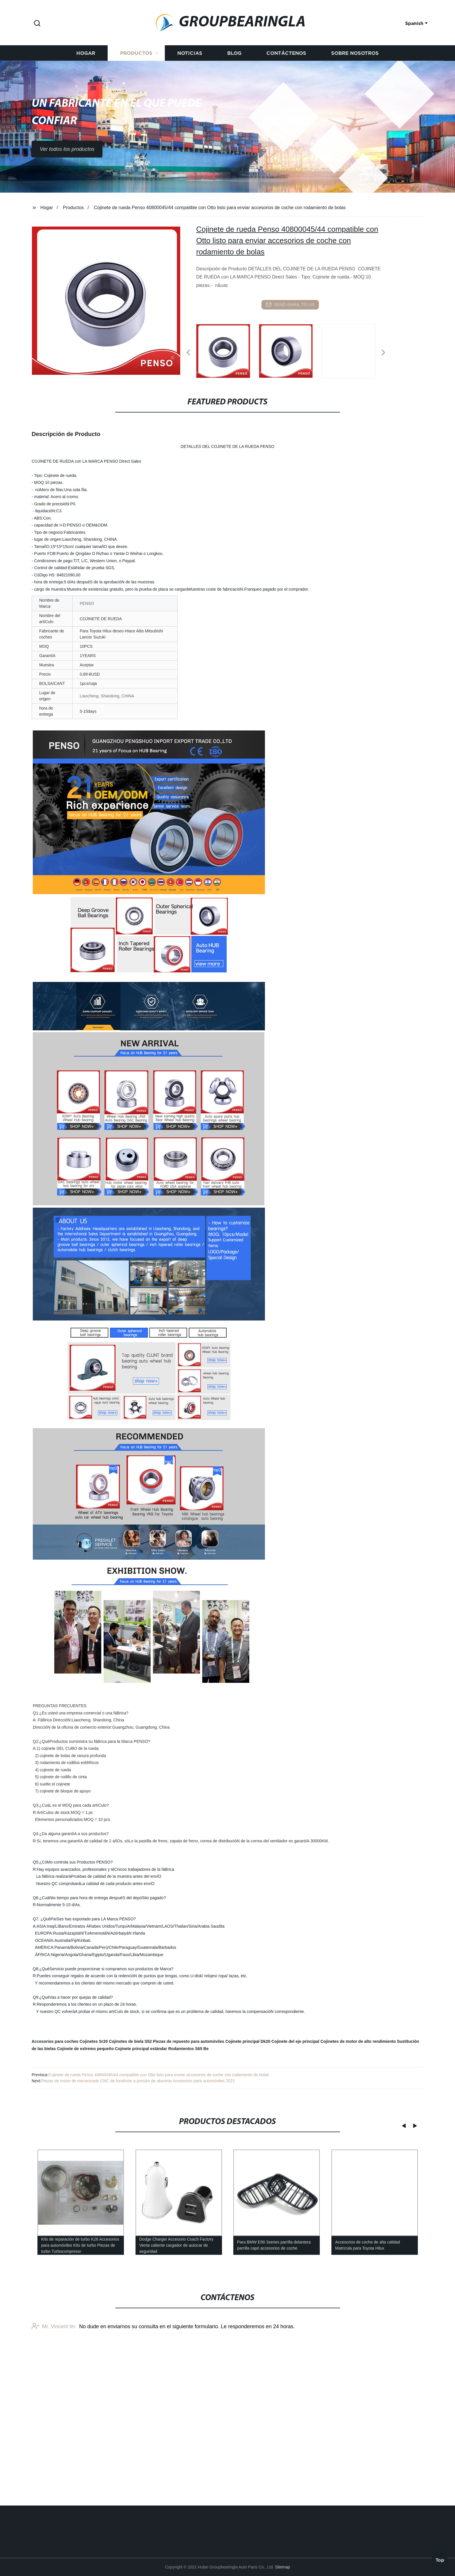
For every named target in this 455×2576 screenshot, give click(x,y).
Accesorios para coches (55, 2041)
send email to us (290, 304)
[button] (37, 23)
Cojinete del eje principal (295, 2041)
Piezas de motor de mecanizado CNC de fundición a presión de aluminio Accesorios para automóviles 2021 (138, 2080)
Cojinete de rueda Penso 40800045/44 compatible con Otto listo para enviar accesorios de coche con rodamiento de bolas (158, 2074)
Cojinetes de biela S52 (130, 2041)
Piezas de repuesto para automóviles (188, 2041)
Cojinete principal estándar (141, 2048)
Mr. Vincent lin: (54, 2452)
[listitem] (227, 350)
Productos (136, 98)
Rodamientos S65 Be (188, 2048)
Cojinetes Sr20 (94, 2041)
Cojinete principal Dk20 (247, 2041)
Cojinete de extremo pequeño (85, 2048)
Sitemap (282, 2567)
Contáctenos (286, 98)
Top (440, 2560)
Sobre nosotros (355, 98)
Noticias (189, 98)
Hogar (85, 98)
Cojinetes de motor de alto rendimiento (358, 2041)
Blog (234, 98)
